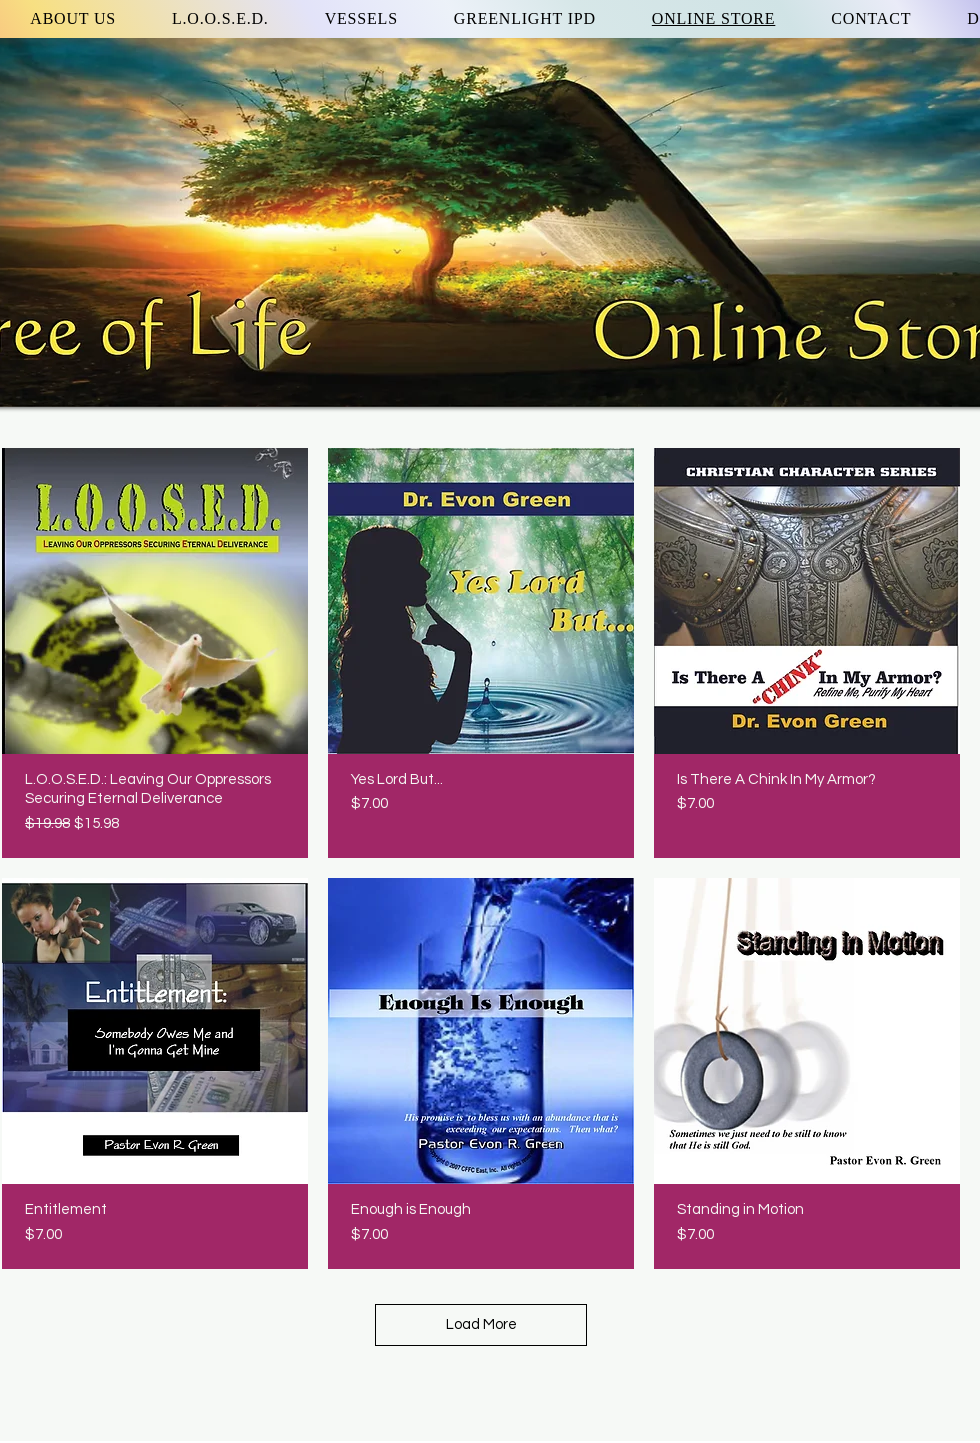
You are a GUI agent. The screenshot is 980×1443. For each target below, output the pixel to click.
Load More (481, 1324)
